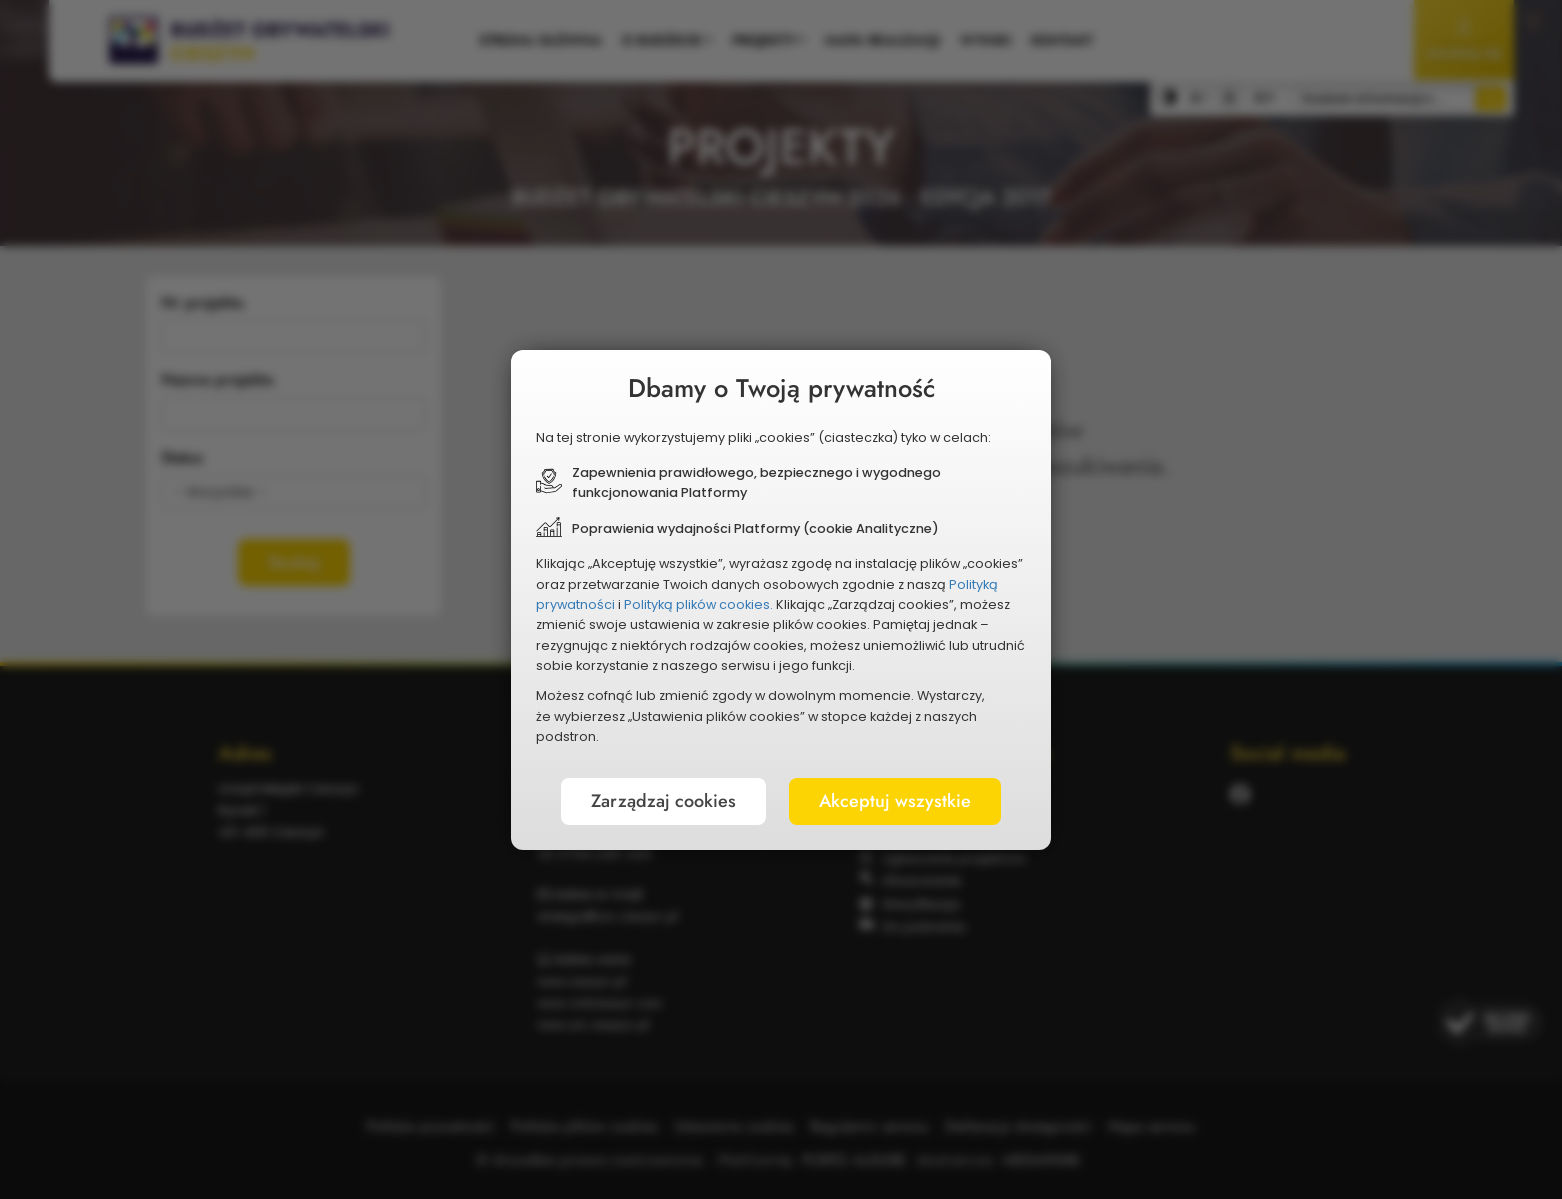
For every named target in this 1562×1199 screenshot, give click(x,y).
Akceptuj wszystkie (895, 801)
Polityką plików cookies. (698, 604)
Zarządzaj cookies (663, 801)
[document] (781, 600)
